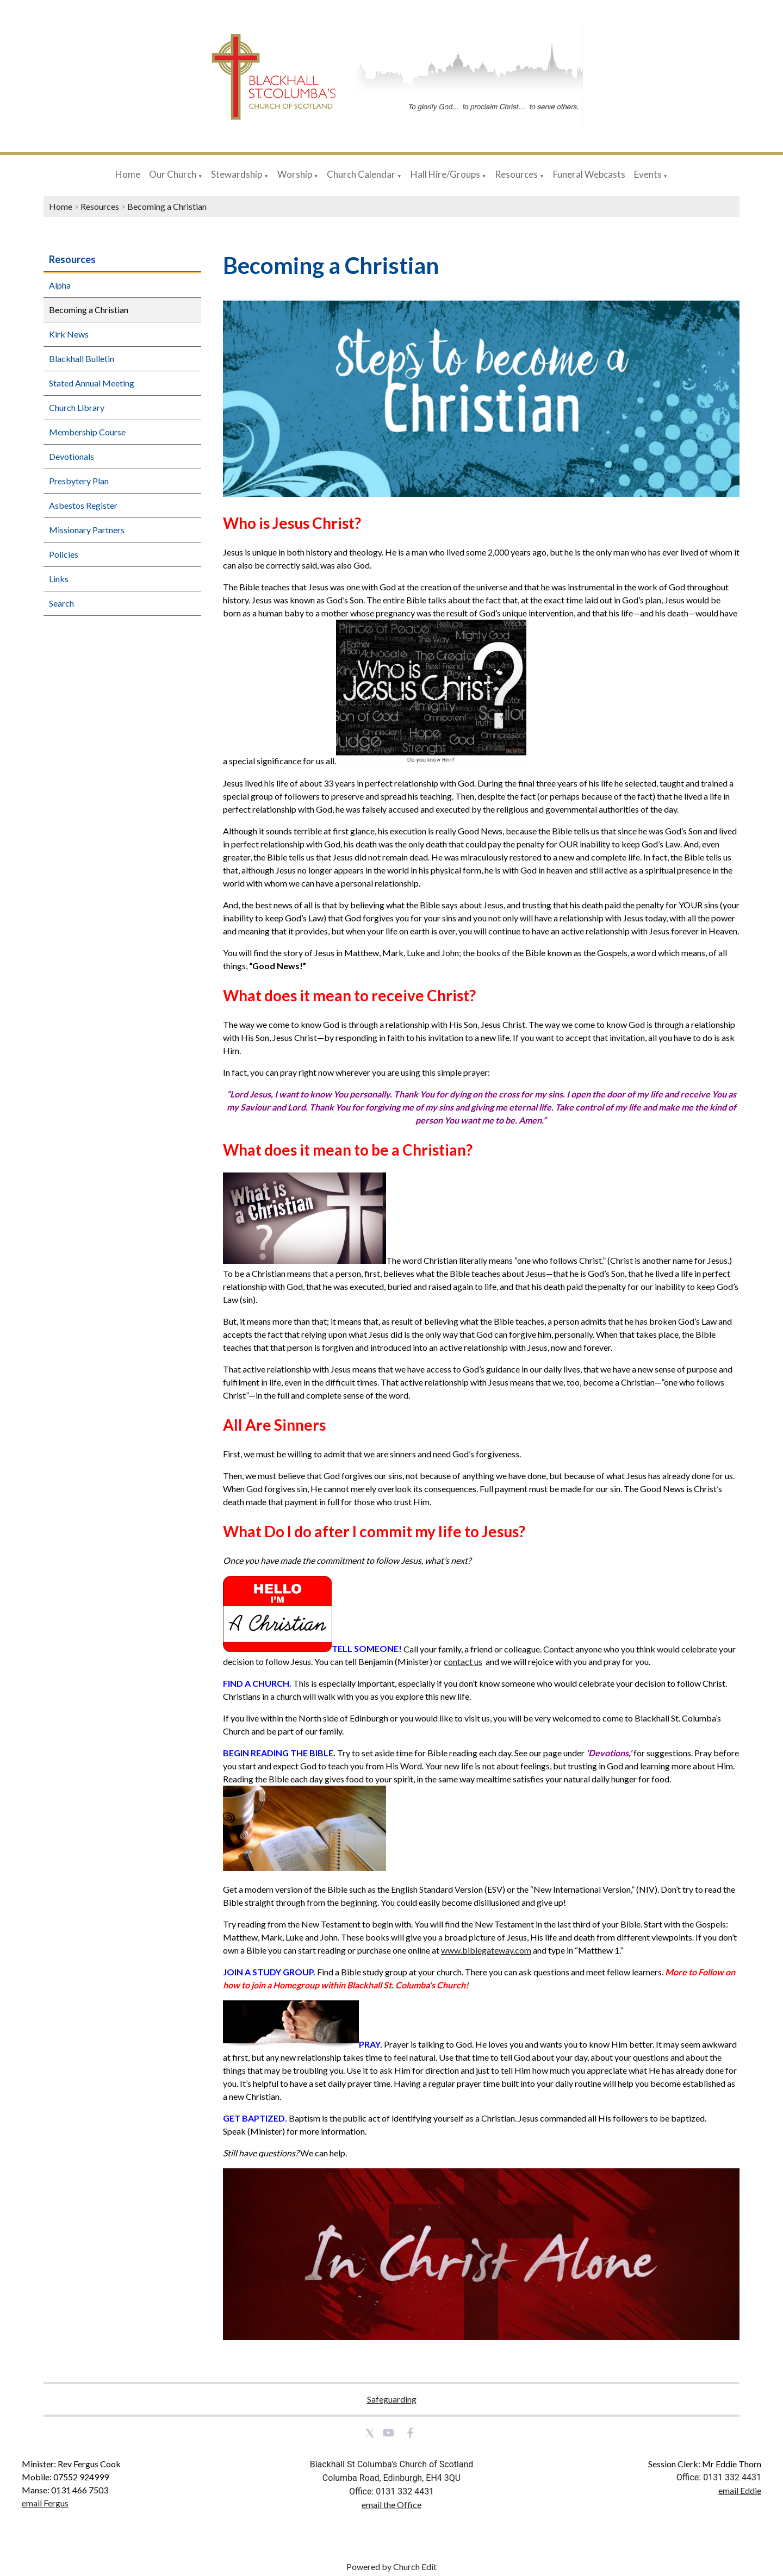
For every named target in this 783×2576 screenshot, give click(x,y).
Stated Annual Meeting (91, 383)
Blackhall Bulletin (81, 358)
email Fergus (45, 2503)
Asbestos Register (83, 505)
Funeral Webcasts (589, 174)
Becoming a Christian (167, 206)
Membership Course (87, 432)
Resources (516, 174)
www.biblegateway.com (486, 1950)
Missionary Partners (87, 530)
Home (127, 174)
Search (61, 603)
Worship (294, 174)
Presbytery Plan (79, 481)
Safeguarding (392, 2399)
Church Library (76, 407)
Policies (63, 554)
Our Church (172, 174)
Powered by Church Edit (391, 2566)
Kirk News (69, 334)
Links (59, 578)
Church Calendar (361, 174)
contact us (463, 1662)
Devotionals (71, 456)
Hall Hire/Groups (445, 174)
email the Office (391, 2504)
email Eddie (739, 2490)
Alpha (60, 285)
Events (648, 174)
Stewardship (236, 174)
